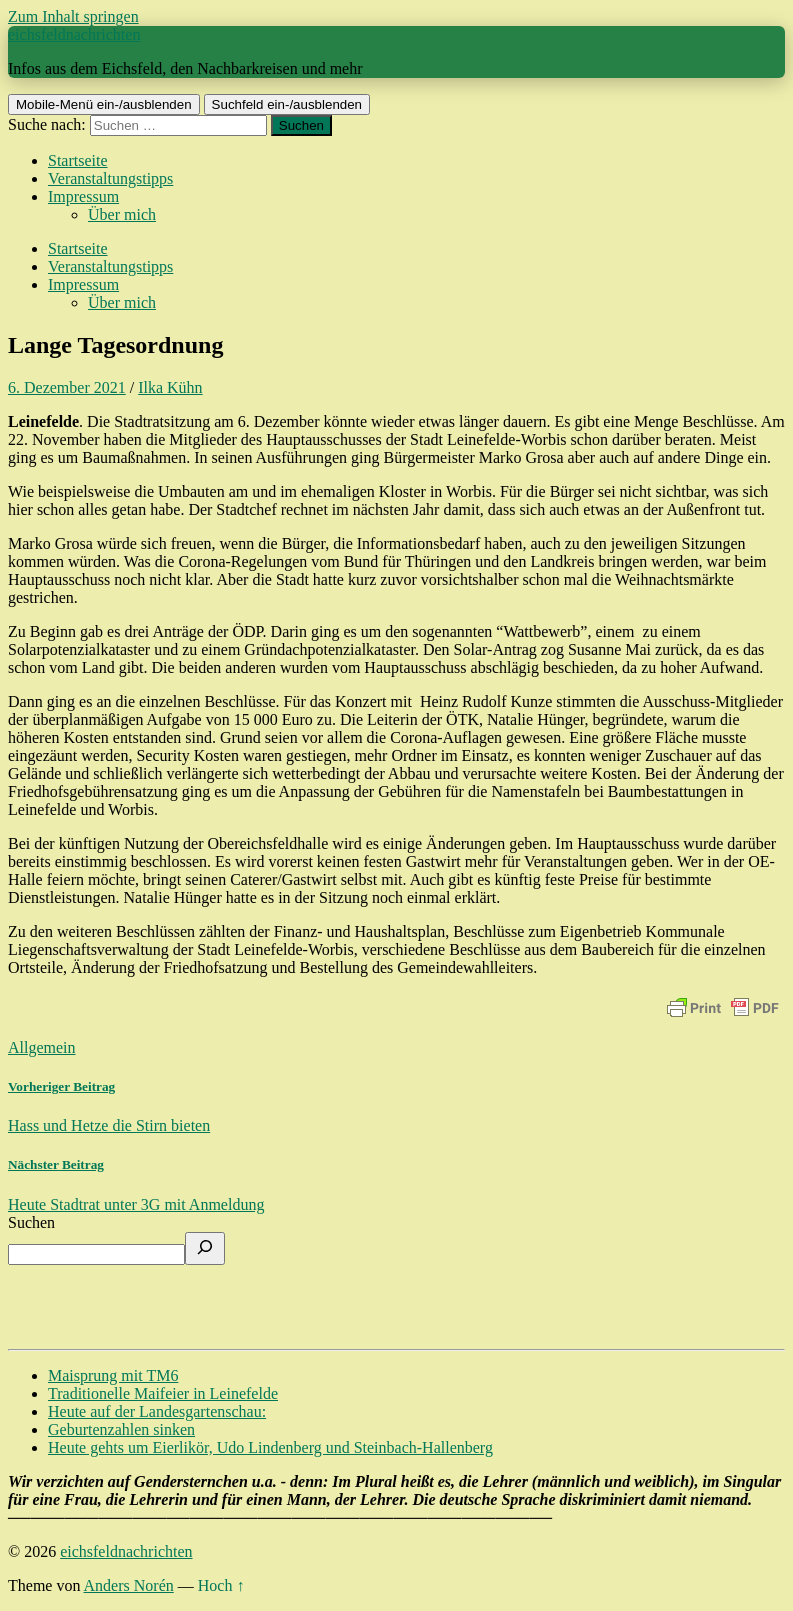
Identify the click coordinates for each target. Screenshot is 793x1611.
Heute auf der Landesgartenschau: (157, 1411)
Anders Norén (129, 1585)
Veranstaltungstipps (110, 178)
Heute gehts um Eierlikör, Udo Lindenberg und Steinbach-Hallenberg (270, 1447)
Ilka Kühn (170, 387)
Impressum (83, 196)
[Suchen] (205, 1248)
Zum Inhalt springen (73, 16)
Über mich (122, 214)
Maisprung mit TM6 (113, 1375)
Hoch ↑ (221, 1585)
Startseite (78, 160)
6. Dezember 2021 (67, 387)
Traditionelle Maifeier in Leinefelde (163, 1393)
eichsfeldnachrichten (74, 34)
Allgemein (42, 1047)
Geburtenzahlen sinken (121, 1429)
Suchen (31, 1222)
